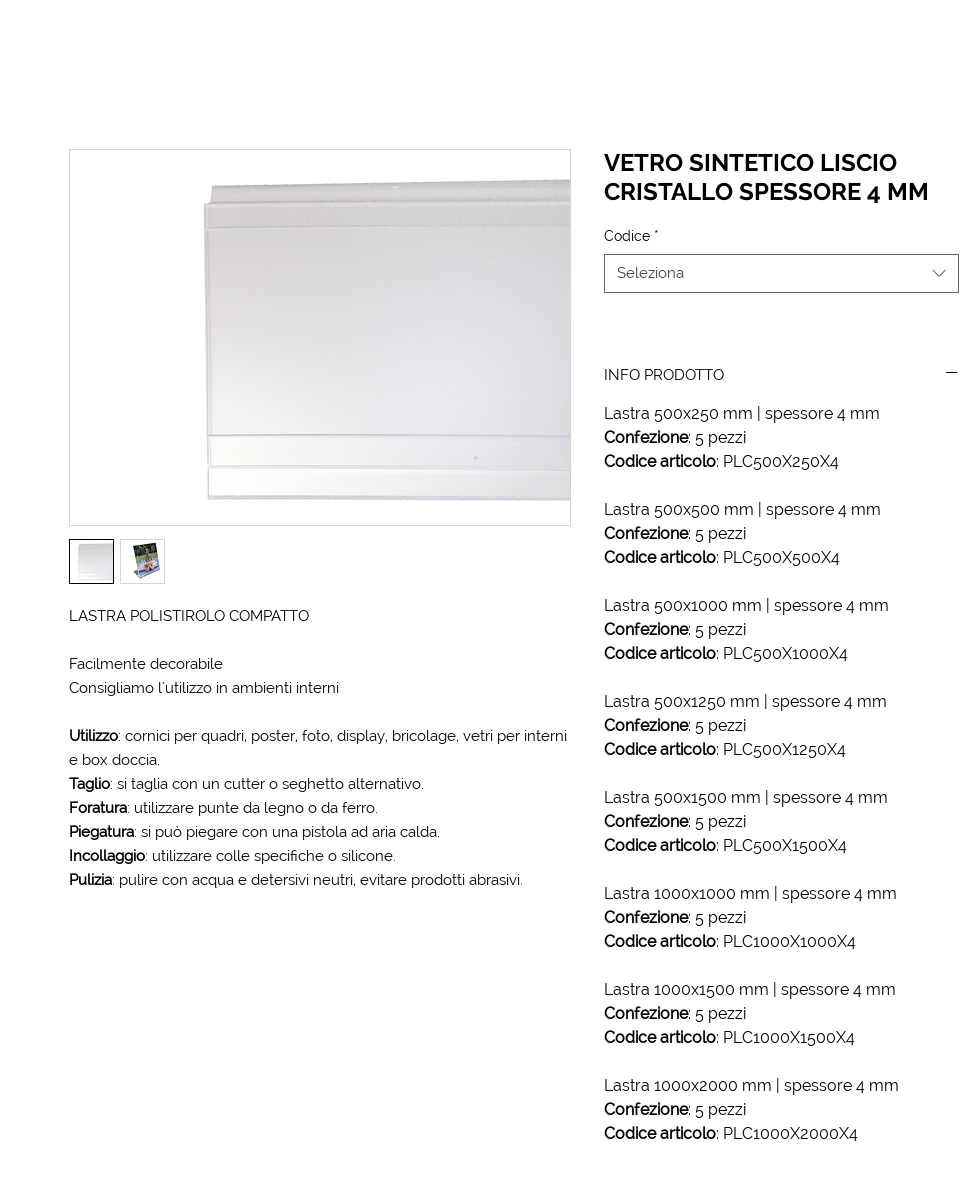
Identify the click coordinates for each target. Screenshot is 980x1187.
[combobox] (781, 273)
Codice (631, 236)
